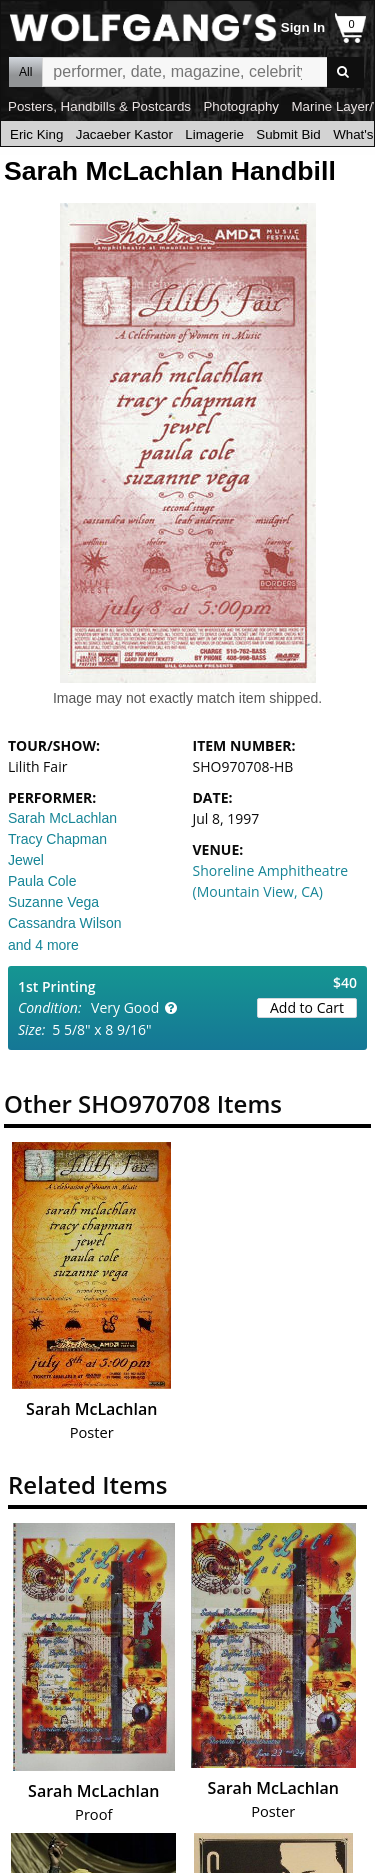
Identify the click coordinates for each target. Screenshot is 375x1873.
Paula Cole (42, 881)
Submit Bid (288, 134)
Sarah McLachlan (62, 818)
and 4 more (43, 945)
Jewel (26, 860)
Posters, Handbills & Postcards (99, 106)
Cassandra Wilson (65, 923)
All (25, 72)
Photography (241, 106)
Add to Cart (307, 1007)
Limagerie (214, 134)
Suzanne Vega (53, 902)
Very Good (125, 1007)
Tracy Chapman (57, 839)
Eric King (36, 134)
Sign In (303, 27)
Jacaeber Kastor (124, 134)
